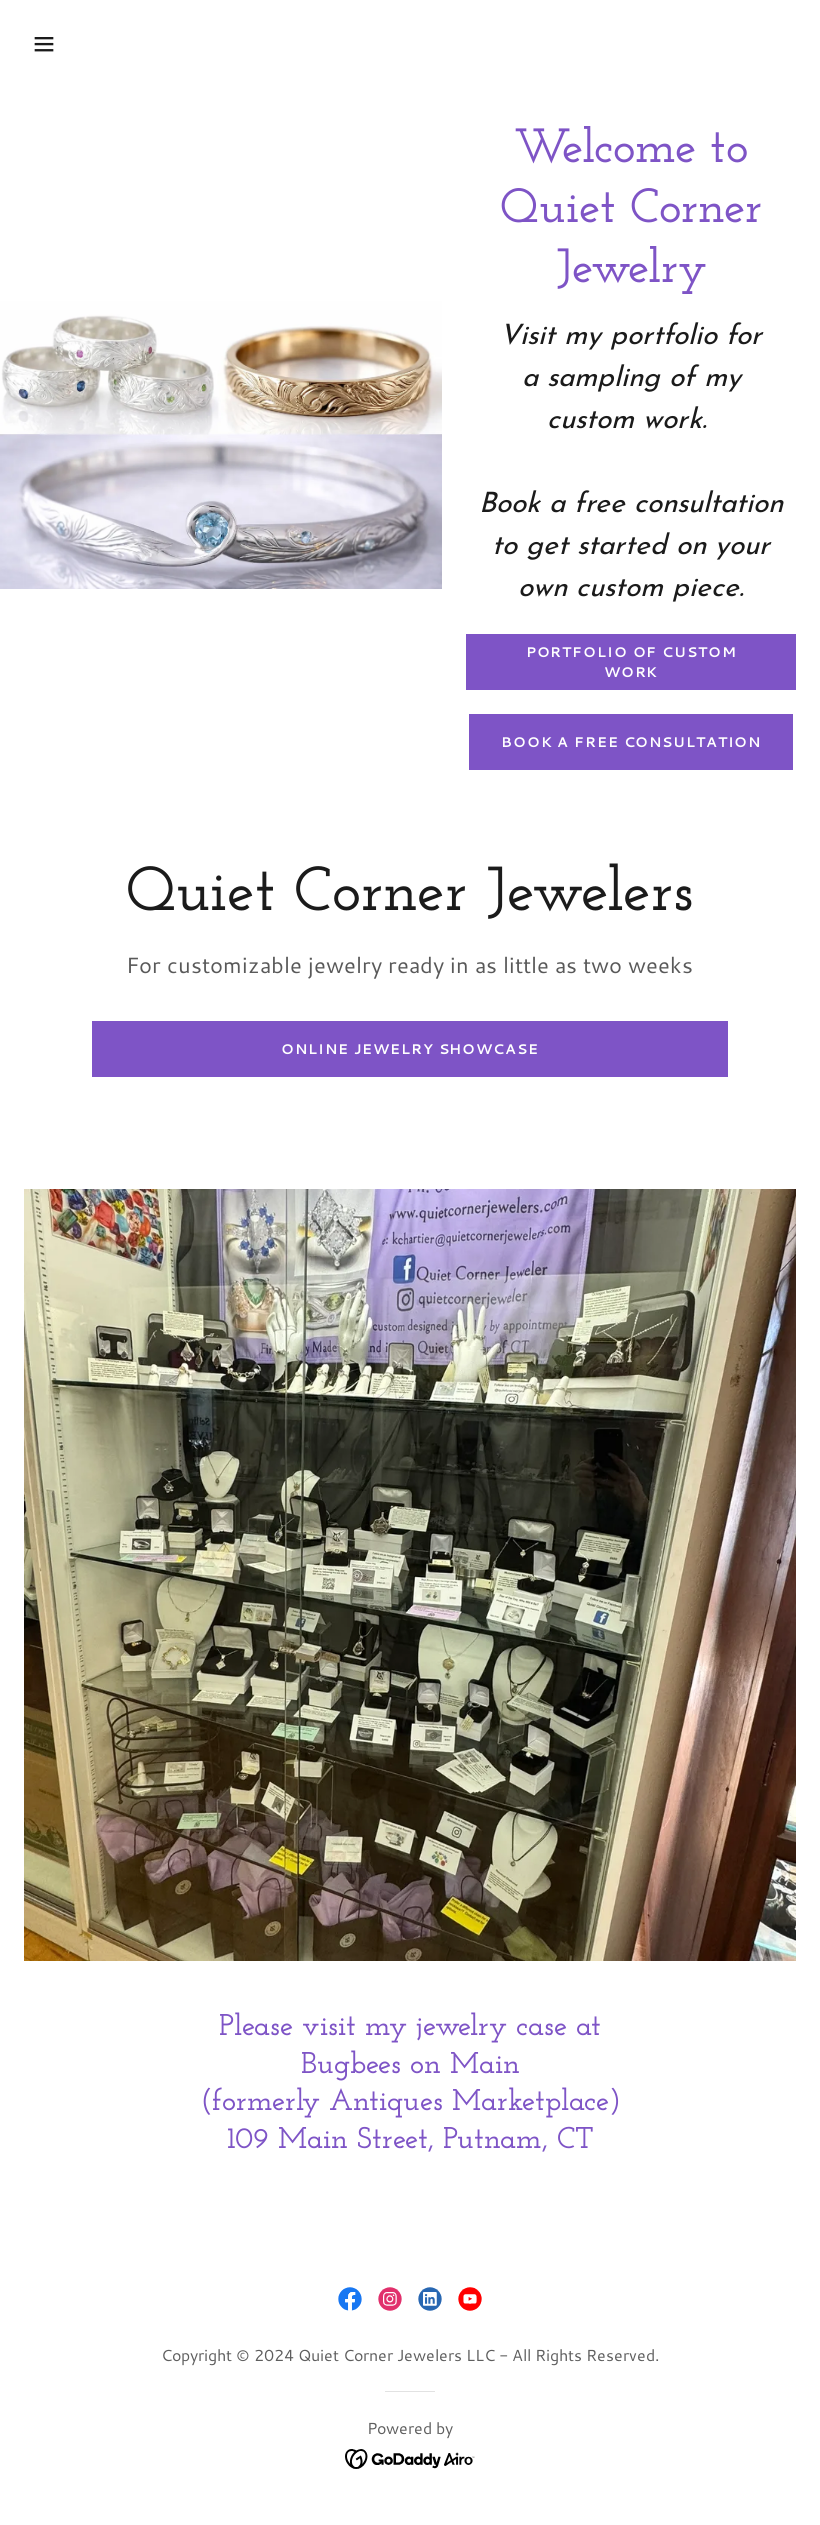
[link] (350, 2299)
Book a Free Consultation (631, 742)
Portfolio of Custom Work (631, 662)
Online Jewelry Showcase (409, 1049)
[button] (112, 44)
